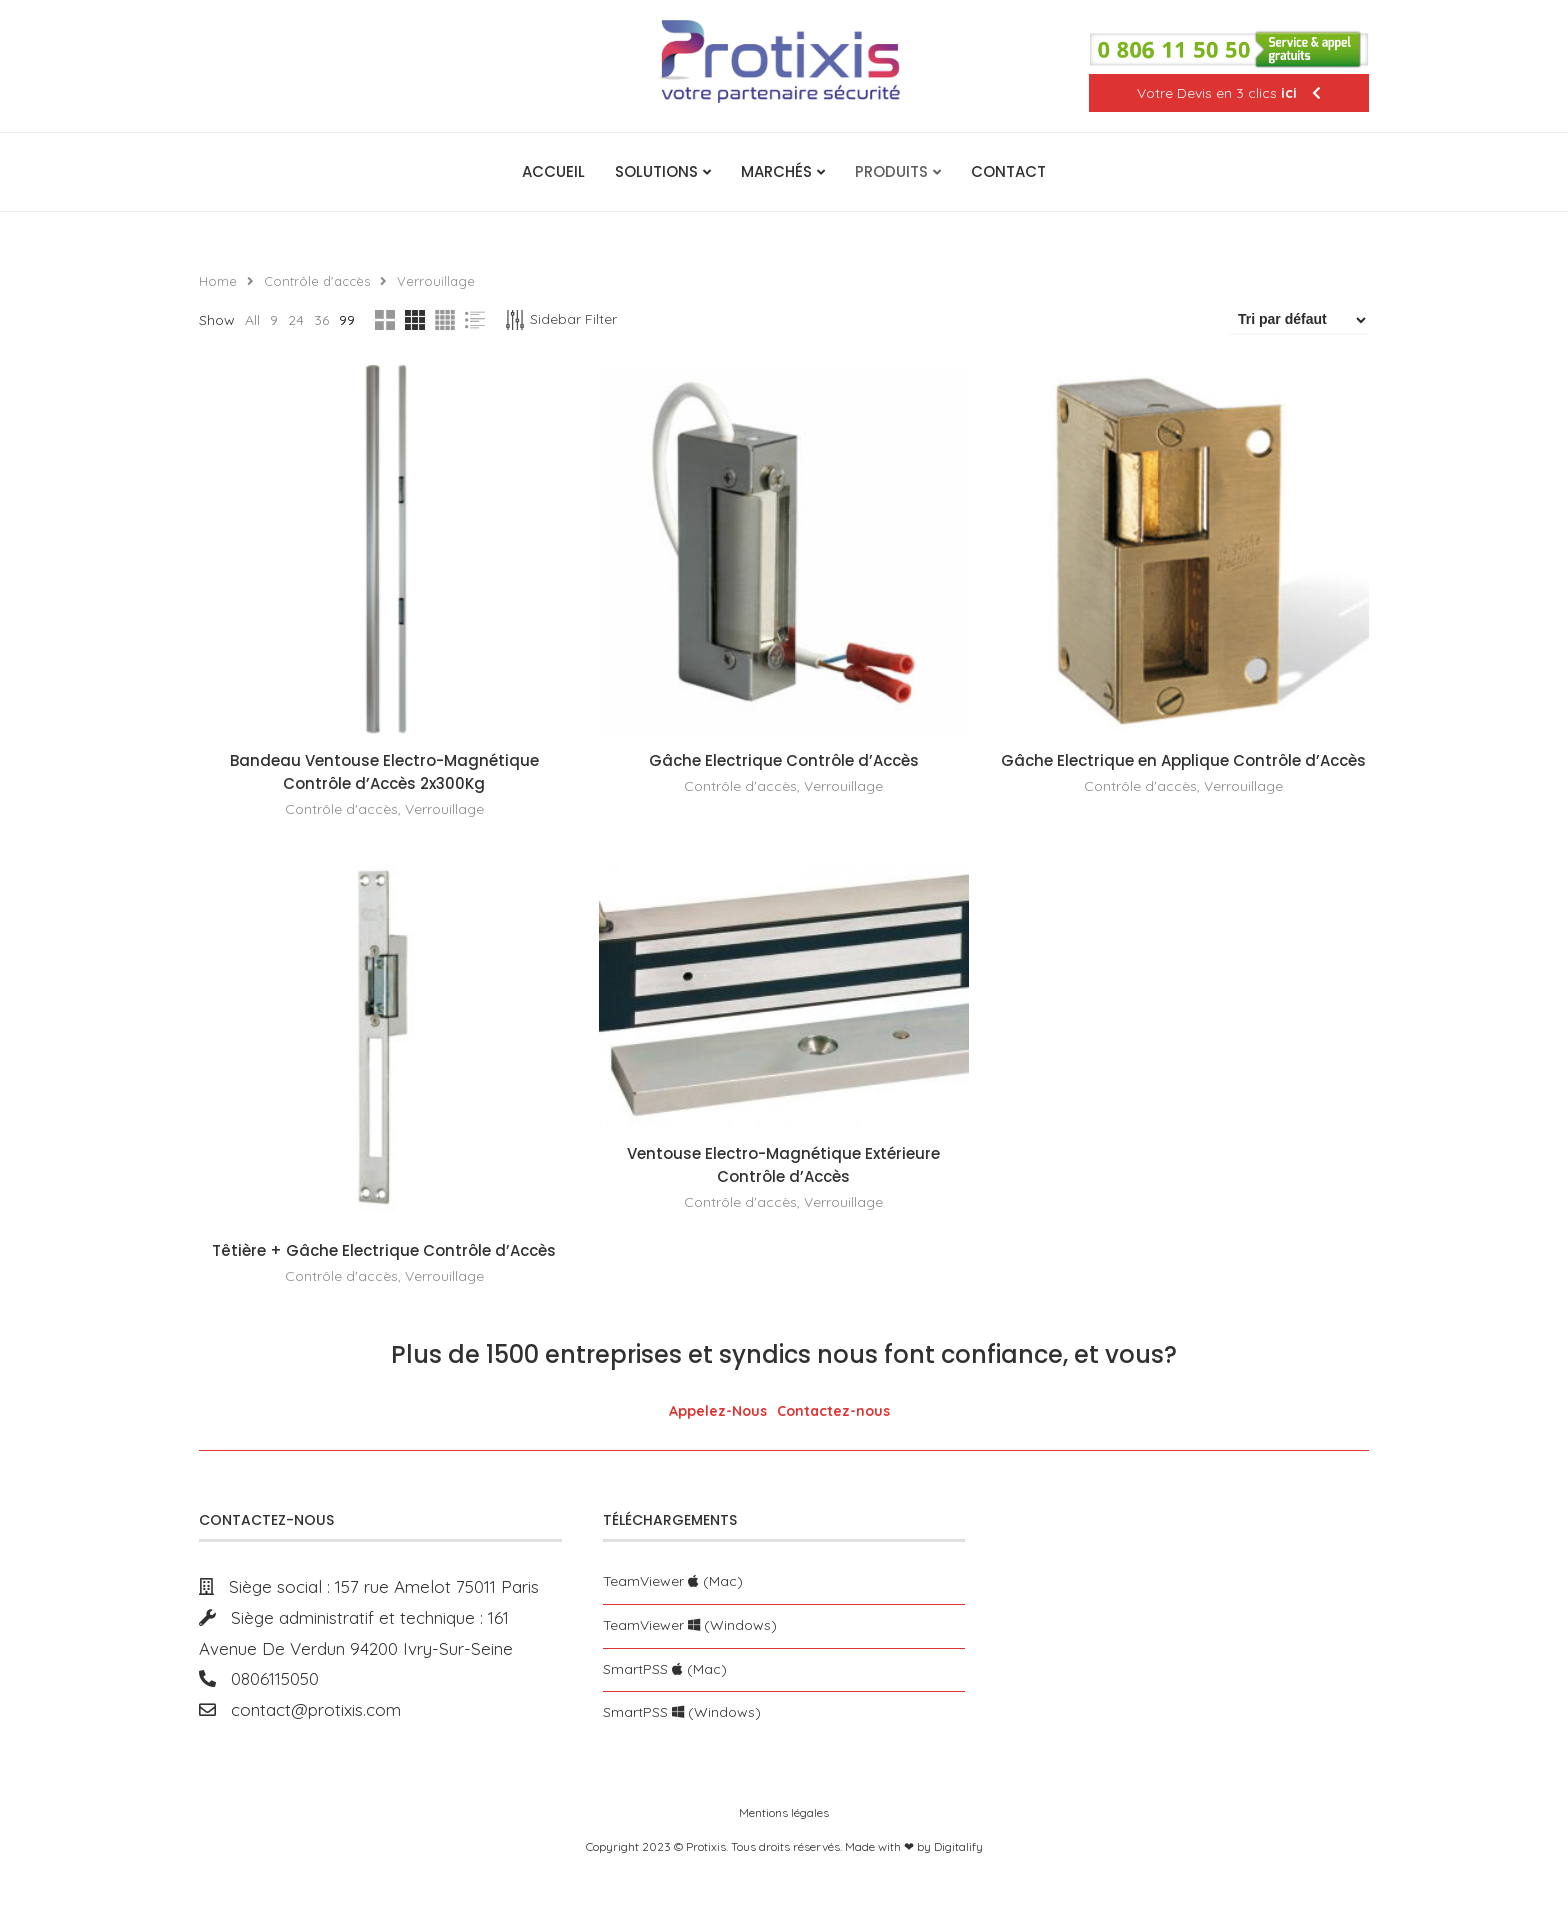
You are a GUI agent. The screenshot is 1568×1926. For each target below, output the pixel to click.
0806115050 (267, 1678)
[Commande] (1299, 320)
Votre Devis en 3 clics (1229, 93)
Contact (1008, 171)
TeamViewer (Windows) (690, 1625)
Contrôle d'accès (317, 281)
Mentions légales (784, 1812)
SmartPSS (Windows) (682, 1712)
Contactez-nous (833, 1411)
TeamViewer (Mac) (673, 1581)
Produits (891, 171)
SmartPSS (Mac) (665, 1669)
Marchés (776, 171)
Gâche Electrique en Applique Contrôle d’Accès (1184, 760)
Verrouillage (444, 809)
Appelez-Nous (718, 1411)
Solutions (656, 171)
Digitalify (958, 1846)
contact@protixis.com (308, 1709)
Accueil (553, 171)
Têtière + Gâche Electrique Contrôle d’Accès (384, 1250)
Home (218, 281)
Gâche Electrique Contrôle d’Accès (784, 760)
